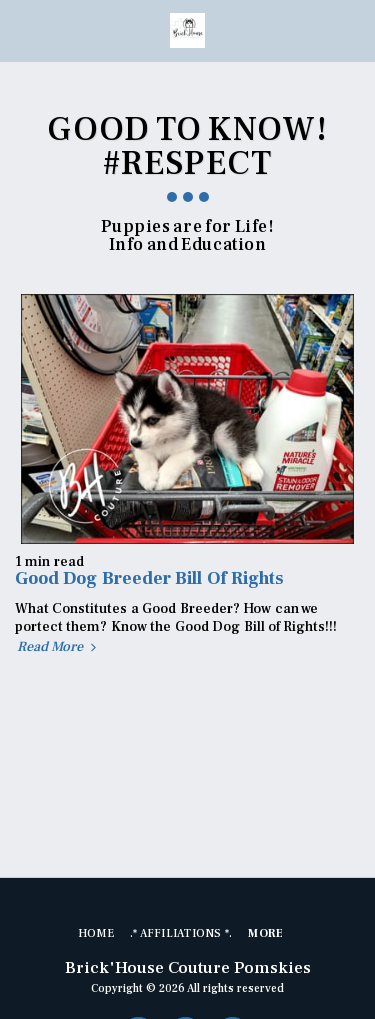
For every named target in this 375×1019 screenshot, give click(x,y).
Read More (59, 647)
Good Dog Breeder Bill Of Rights (149, 578)
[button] (22, 30)
